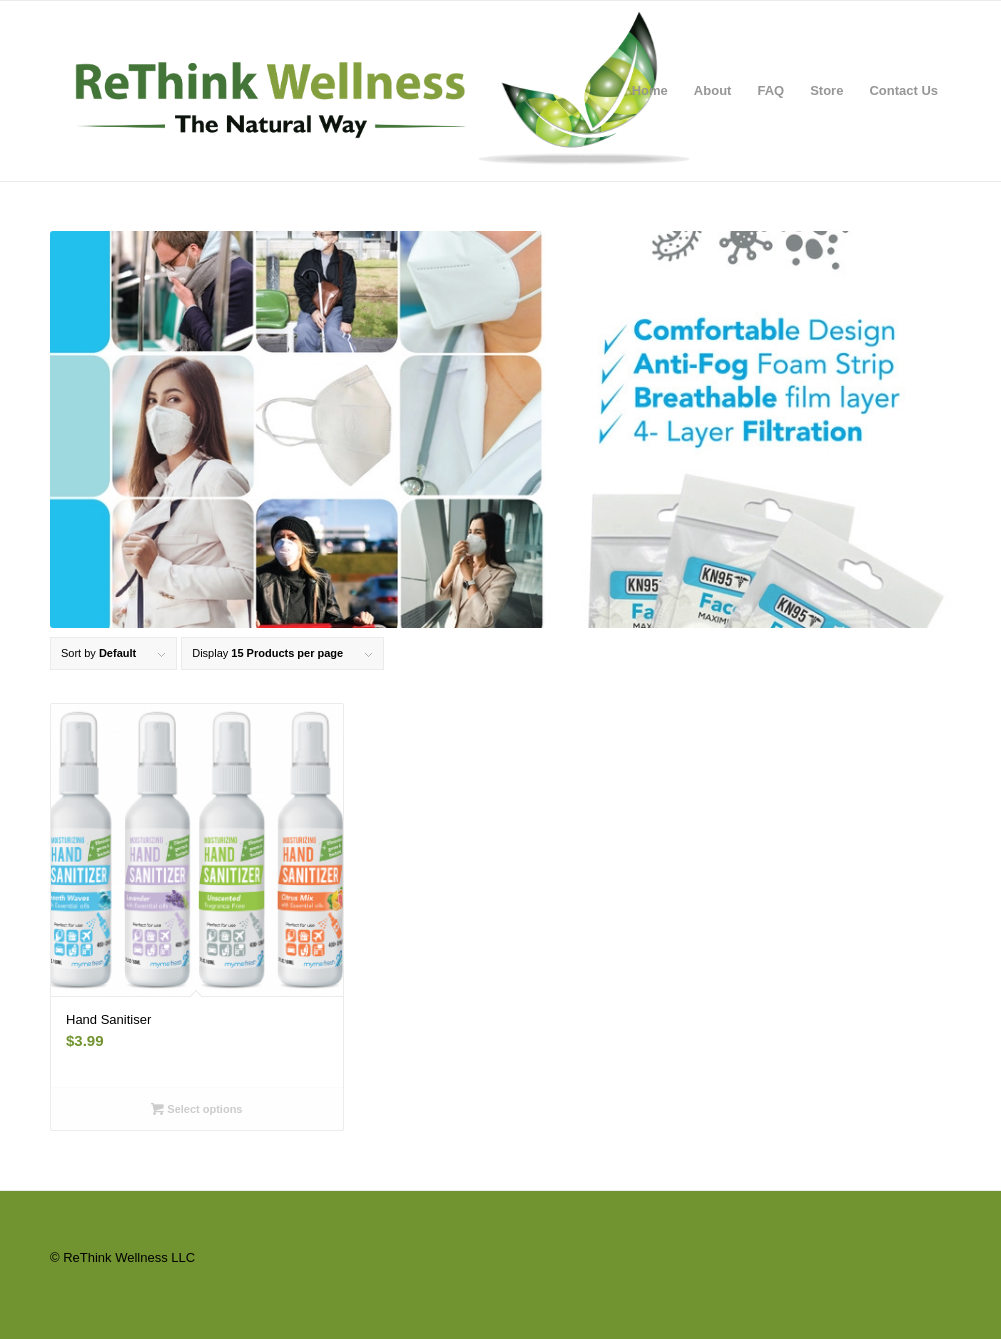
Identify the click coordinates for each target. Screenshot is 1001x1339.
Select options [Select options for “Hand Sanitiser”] (196, 1109)
